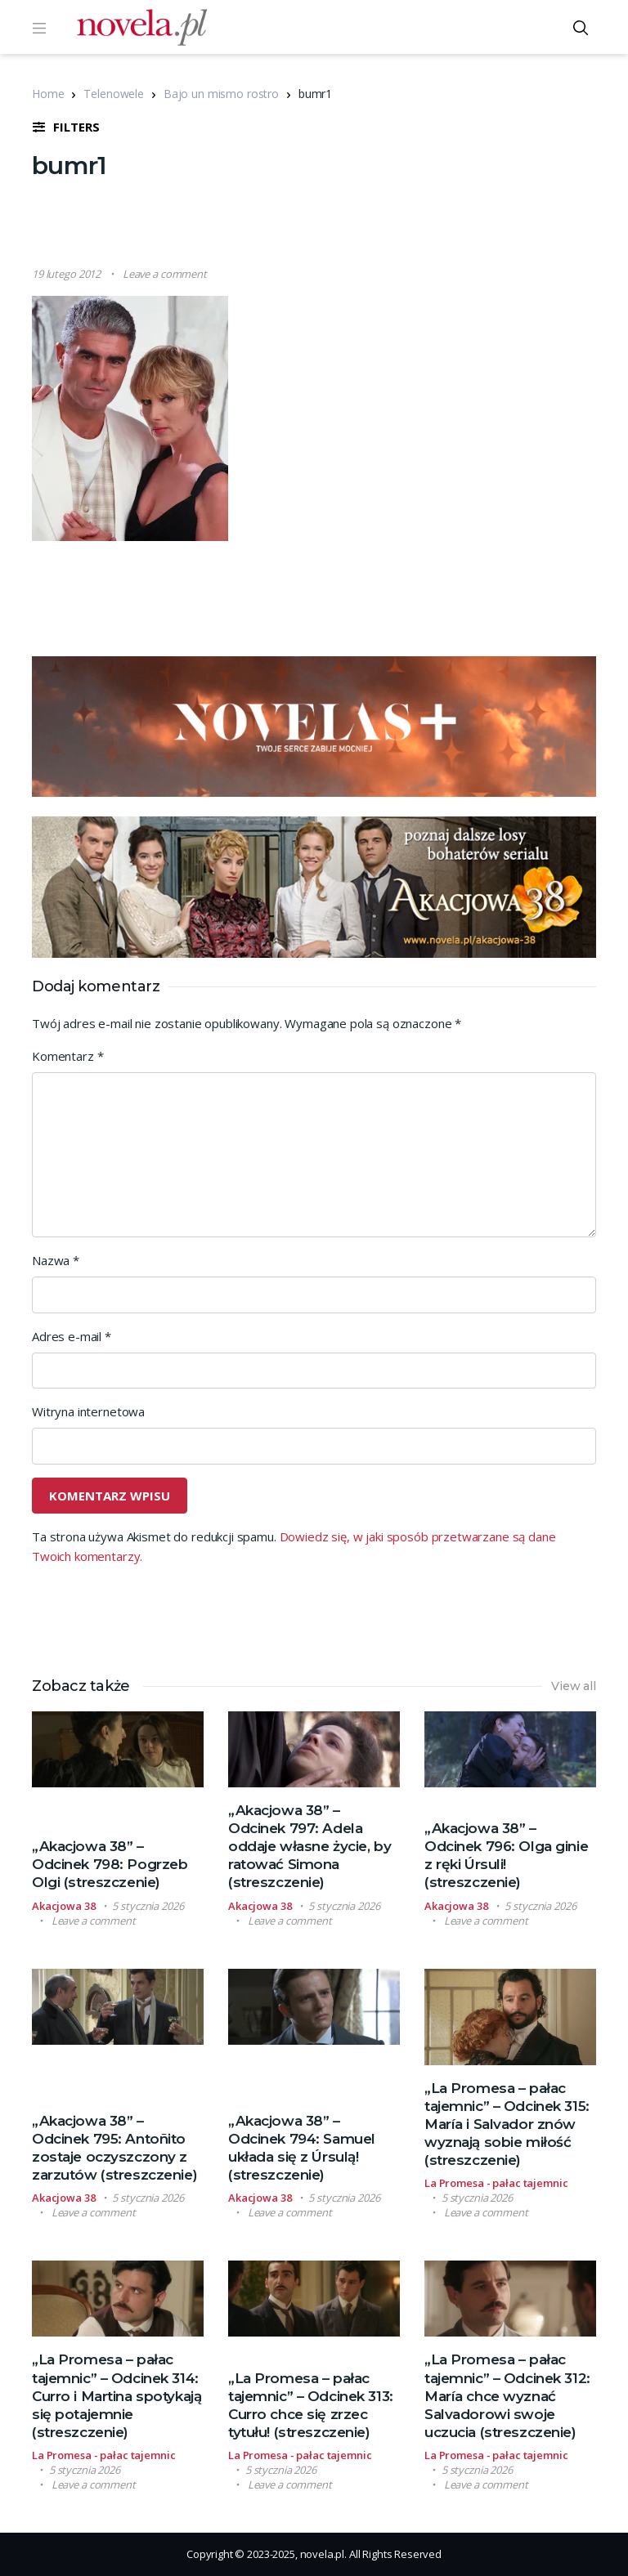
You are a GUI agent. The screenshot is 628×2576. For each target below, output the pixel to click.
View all (573, 1686)
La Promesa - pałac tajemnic (496, 2183)
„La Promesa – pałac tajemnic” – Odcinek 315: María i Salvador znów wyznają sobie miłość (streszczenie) (507, 2124)
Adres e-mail (71, 1336)
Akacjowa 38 (64, 1905)
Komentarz (67, 1056)
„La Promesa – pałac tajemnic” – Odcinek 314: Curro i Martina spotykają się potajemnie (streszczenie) (116, 2395)
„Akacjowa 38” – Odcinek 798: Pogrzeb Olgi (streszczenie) (110, 1864)
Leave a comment (165, 273)
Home (48, 93)
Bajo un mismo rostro (221, 93)
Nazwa (55, 1260)
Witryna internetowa (88, 1411)
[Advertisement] (329, 225)
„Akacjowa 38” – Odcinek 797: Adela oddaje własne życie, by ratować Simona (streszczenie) (309, 1846)
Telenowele (113, 93)
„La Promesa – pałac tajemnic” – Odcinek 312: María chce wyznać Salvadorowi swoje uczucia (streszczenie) (507, 2395)
